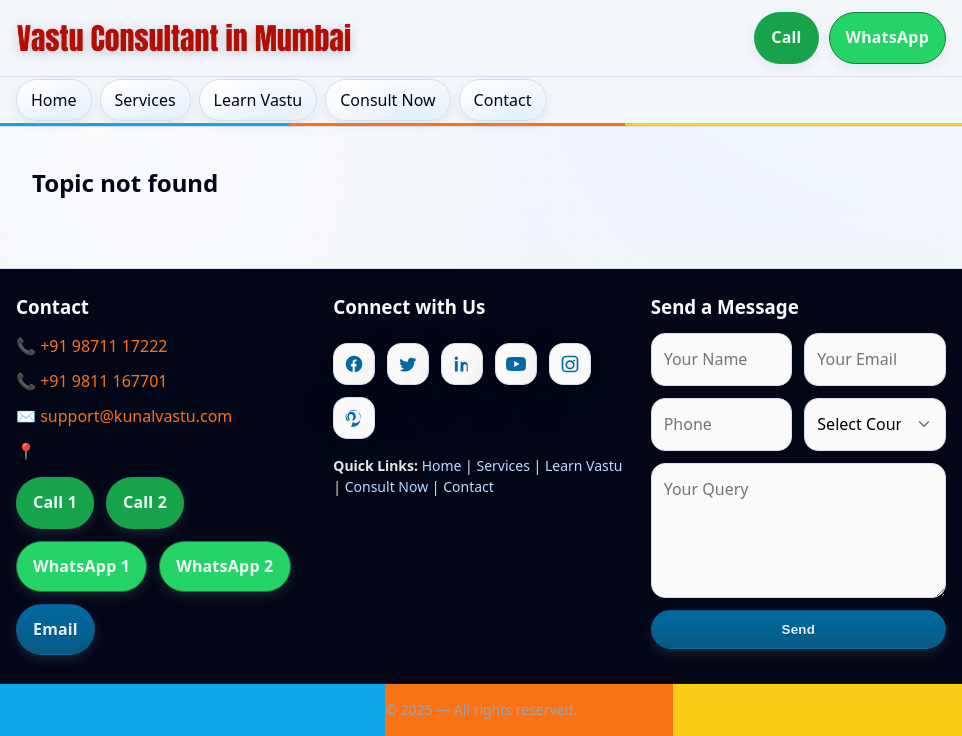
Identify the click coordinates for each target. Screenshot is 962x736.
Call (786, 37)
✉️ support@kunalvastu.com (124, 416)
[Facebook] (354, 364)
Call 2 (145, 502)
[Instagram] (570, 364)
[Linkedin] (462, 364)
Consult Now (387, 100)
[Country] (875, 424)
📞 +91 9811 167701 (91, 381)
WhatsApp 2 (224, 566)
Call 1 (55, 502)
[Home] (184, 38)
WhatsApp (888, 37)
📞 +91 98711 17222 (91, 346)
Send (798, 629)
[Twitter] (408, 364)
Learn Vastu (258, 100)
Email (55, 629)
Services (145, 100)
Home (54, 100)
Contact (503, 100)
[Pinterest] (354, 418)
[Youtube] (516, 364)
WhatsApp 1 (81, 566)
